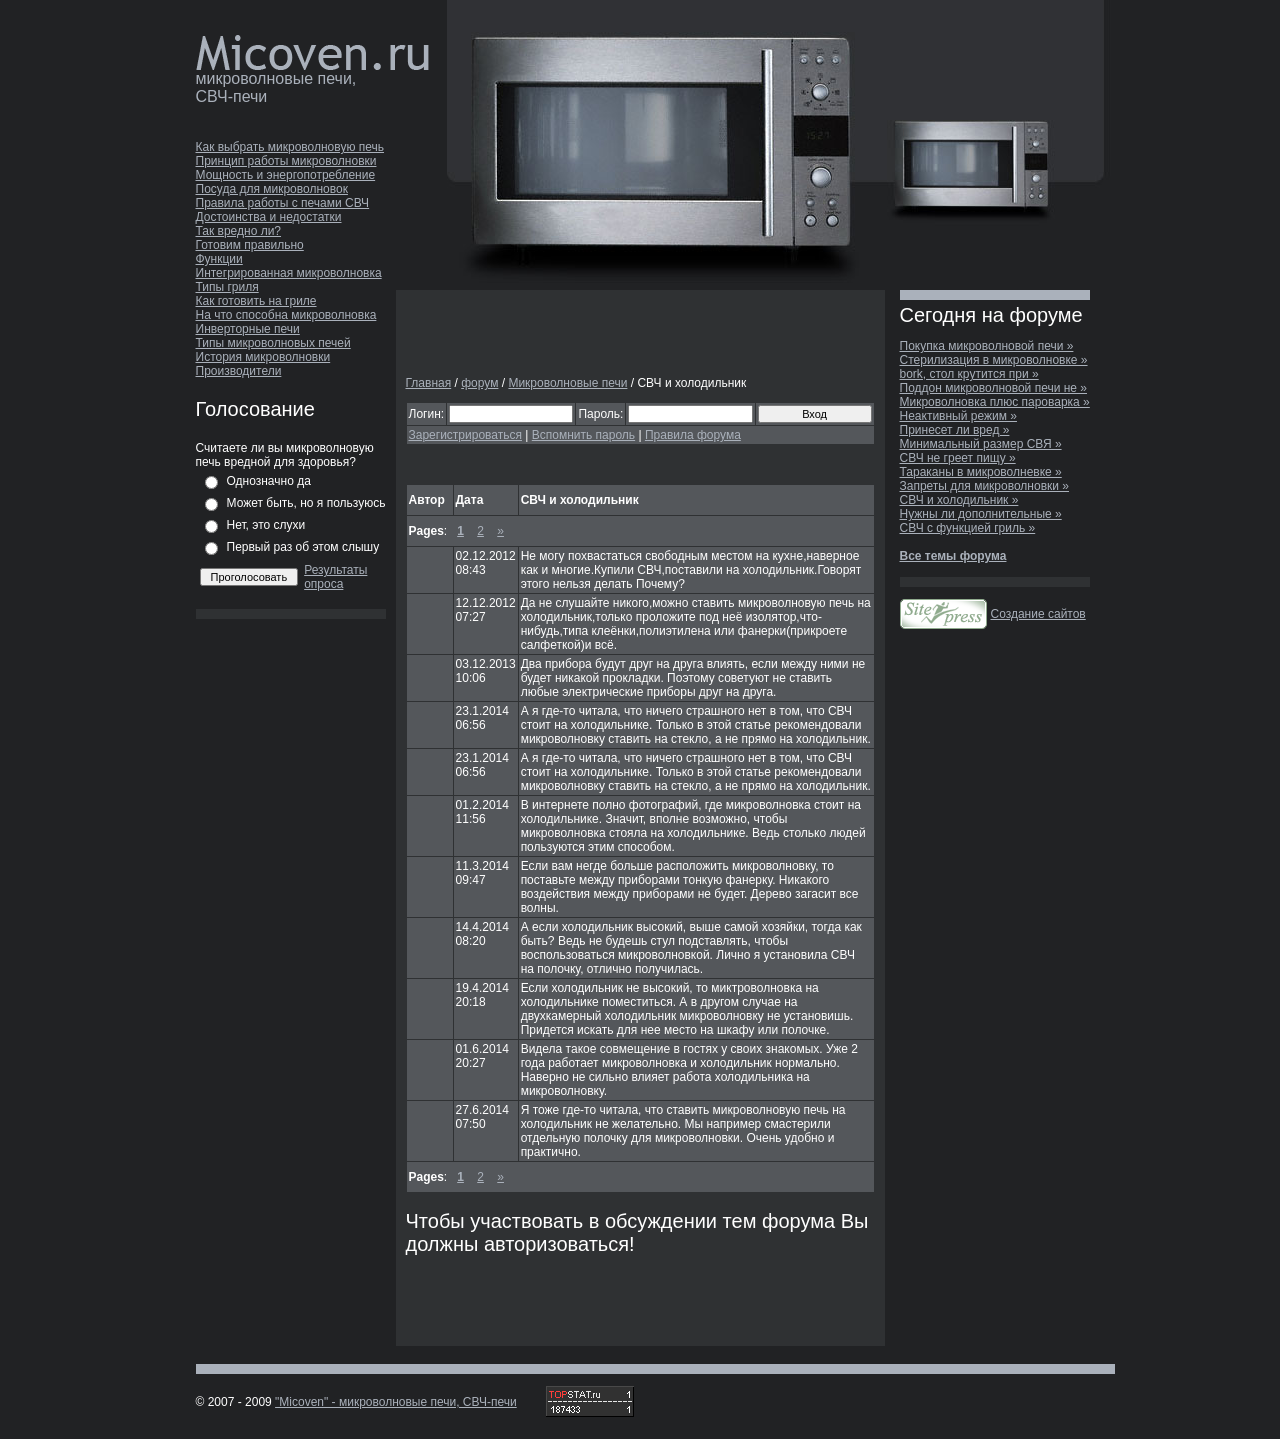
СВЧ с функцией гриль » (968, 528)
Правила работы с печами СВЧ (283, 203)
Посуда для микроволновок (272, 189)
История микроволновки (263, 357)
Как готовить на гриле (256, 301)
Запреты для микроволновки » (985, 486)
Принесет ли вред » (955, 430)
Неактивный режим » (958, 416)
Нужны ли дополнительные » (981, 514)
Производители (239, 371)
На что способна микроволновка (286, 315)
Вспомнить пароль (583, 435)
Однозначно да (269, 481)
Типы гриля (227, 287)
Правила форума (693, 435)
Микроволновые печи (567, 383)
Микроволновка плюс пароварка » (995, 402)
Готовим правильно (250, 245)
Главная (429, 383)
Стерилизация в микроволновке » (994, 360)
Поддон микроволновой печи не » (994, 388)
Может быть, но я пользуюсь (306, 503)
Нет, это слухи (266, 525)
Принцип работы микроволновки (286, 161)
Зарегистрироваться (465, 435)
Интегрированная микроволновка (289, 273)
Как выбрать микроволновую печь (290, 147)
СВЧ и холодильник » (959, 500)
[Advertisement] (640, 334)
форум (479, 383)
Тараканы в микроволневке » (981, 472)
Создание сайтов (1038, 614)
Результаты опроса (335, 577)
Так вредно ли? (239, 231)
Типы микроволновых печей (273, 343)
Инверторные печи (248, 329)
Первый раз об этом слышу (303, 547)
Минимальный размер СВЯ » (981, 444)
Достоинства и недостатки (269, 217)
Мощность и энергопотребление (286, 175)
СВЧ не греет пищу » (958, 458)
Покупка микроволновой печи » (987, 346)
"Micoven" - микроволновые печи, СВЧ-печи (396, 1402)
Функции (219, 259)
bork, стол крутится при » (969, 374)
